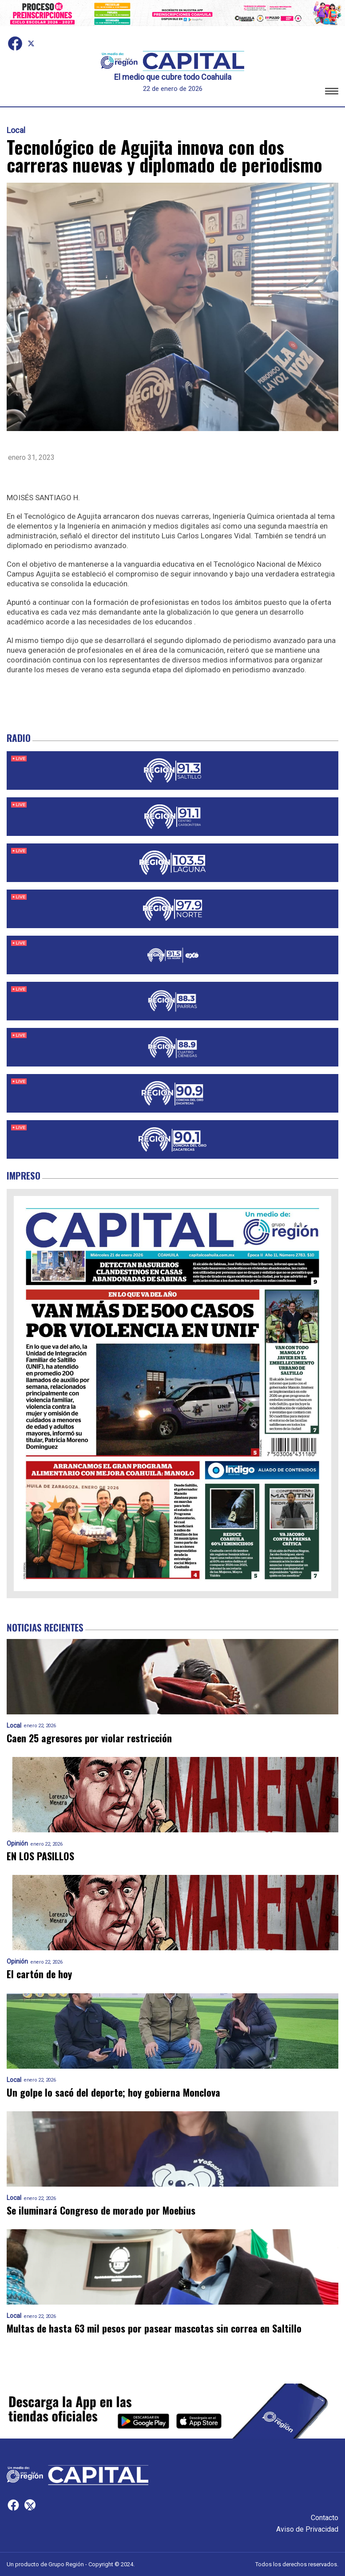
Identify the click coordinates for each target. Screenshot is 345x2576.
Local (16, 130)
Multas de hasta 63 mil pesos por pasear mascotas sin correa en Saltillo (154, 2328)
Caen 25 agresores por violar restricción (89, 1738)
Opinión (17, 1843)
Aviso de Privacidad (307, 2529)
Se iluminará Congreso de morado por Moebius (101, 2210)
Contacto (324, 2517)
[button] (331, 92)
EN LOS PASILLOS (40, 1856)
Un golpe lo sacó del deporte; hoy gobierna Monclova (115, 2092)
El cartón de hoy (39, 1974)
